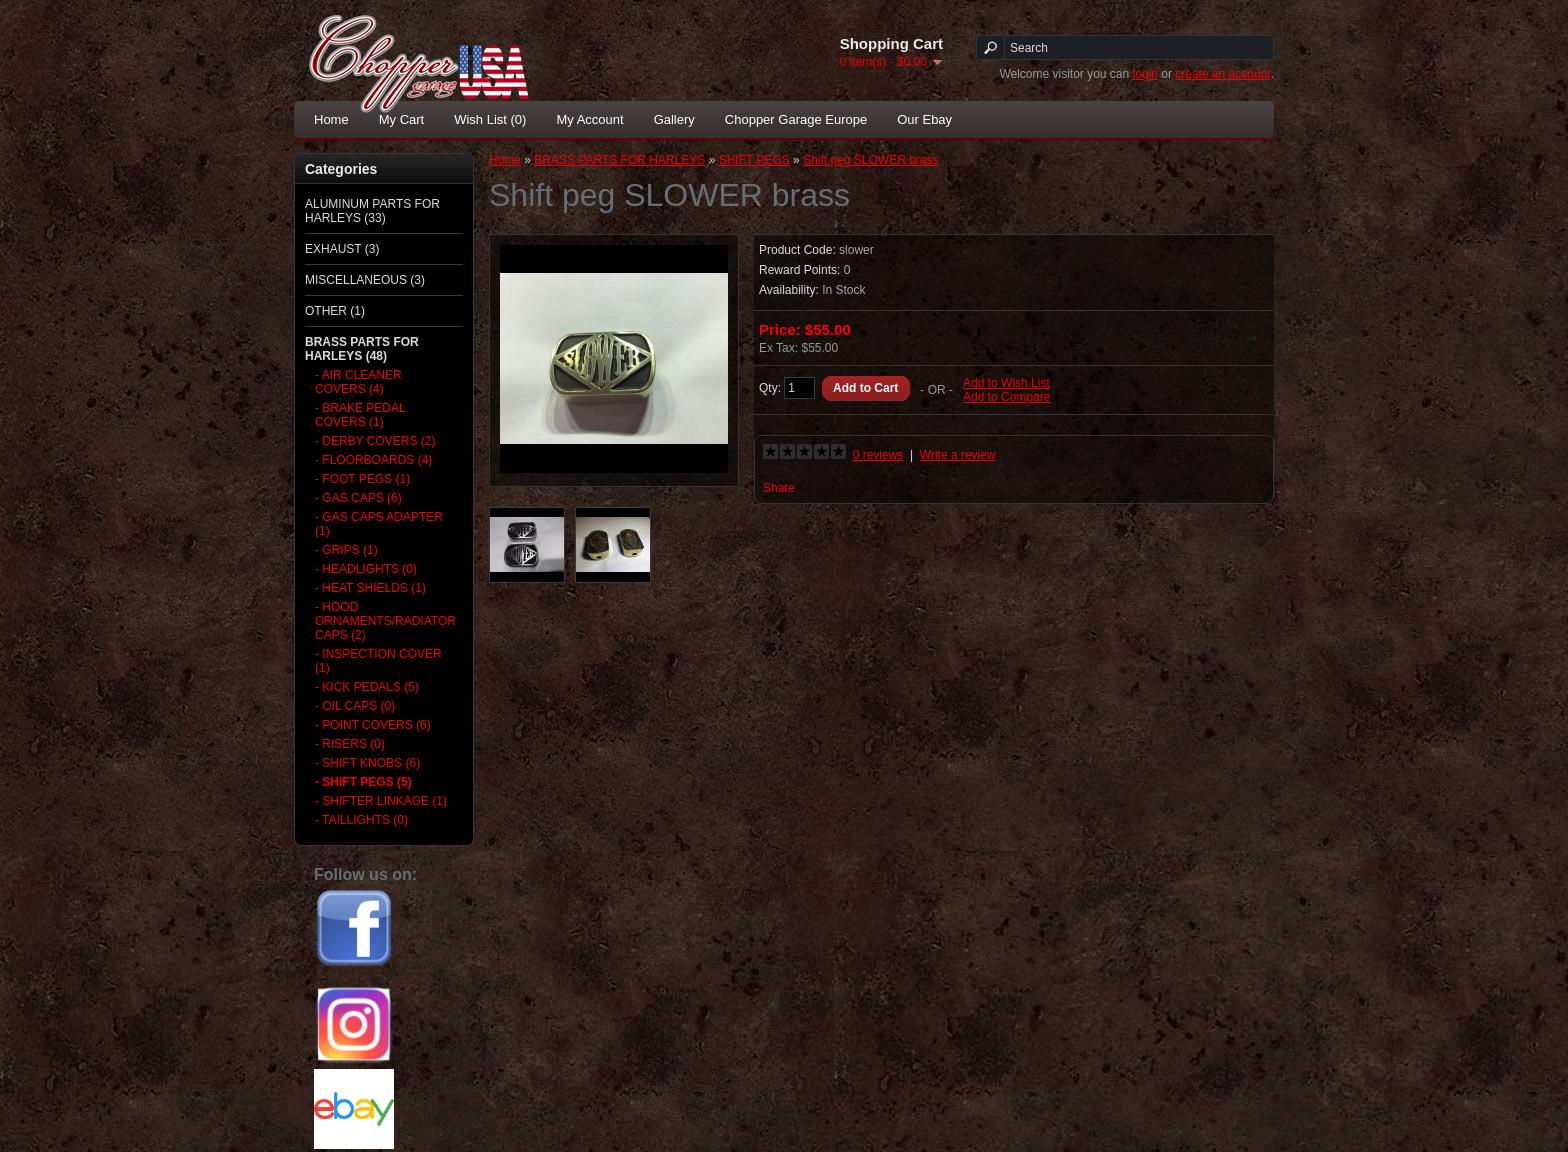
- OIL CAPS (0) (355, 706)
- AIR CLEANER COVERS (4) (358, 382)
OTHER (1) (335, 311)
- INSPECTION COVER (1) (378, 661)
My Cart (402, 119)
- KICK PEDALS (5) (367, 687)
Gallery (674, 119)
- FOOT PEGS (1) (362, 479)
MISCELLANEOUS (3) (365, 280)
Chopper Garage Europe (796, 119)
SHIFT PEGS (754, 160)
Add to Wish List (1006, 383)
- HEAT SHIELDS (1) (370, 588)
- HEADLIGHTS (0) (366, 569)
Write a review (958, 455)
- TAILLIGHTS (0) (361, 820)
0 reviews (878, 455)
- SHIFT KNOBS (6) (367, 763)
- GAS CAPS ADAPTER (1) (379, 524)
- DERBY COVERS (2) (375, 441)
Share (779, 488)
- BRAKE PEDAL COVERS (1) (360, 415)
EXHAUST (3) (342, 249)
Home (331, 119)
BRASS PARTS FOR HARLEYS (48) (362, 349)
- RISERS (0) (350, 744)
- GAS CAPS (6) (358, 498)
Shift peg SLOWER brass (870, 160)
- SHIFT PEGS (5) (363, 782)
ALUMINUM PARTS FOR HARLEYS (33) (372, 211)
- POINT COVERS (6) (373, 725)
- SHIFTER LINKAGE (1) (381, 801)
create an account (1222, 74)
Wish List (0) (490, 119)
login (1145, 74)
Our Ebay (924, 119)
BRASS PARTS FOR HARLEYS (619, 160)
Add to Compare (1006, 397)
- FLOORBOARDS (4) (373, 460)
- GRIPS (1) (346, 550)
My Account (589, 119)
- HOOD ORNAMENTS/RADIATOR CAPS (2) (382, 621)
